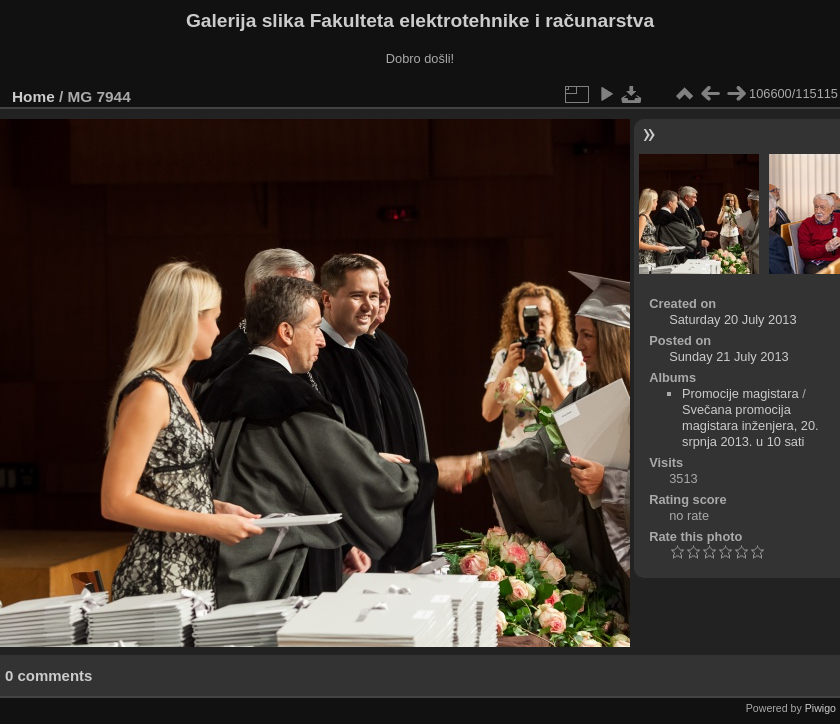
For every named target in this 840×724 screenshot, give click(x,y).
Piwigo (820, 708)
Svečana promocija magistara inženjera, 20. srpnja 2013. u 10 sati (750, 425)
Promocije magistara (740, 393)
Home (33, 96)
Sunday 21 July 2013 (729, 356)
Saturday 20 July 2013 (732, 319)
